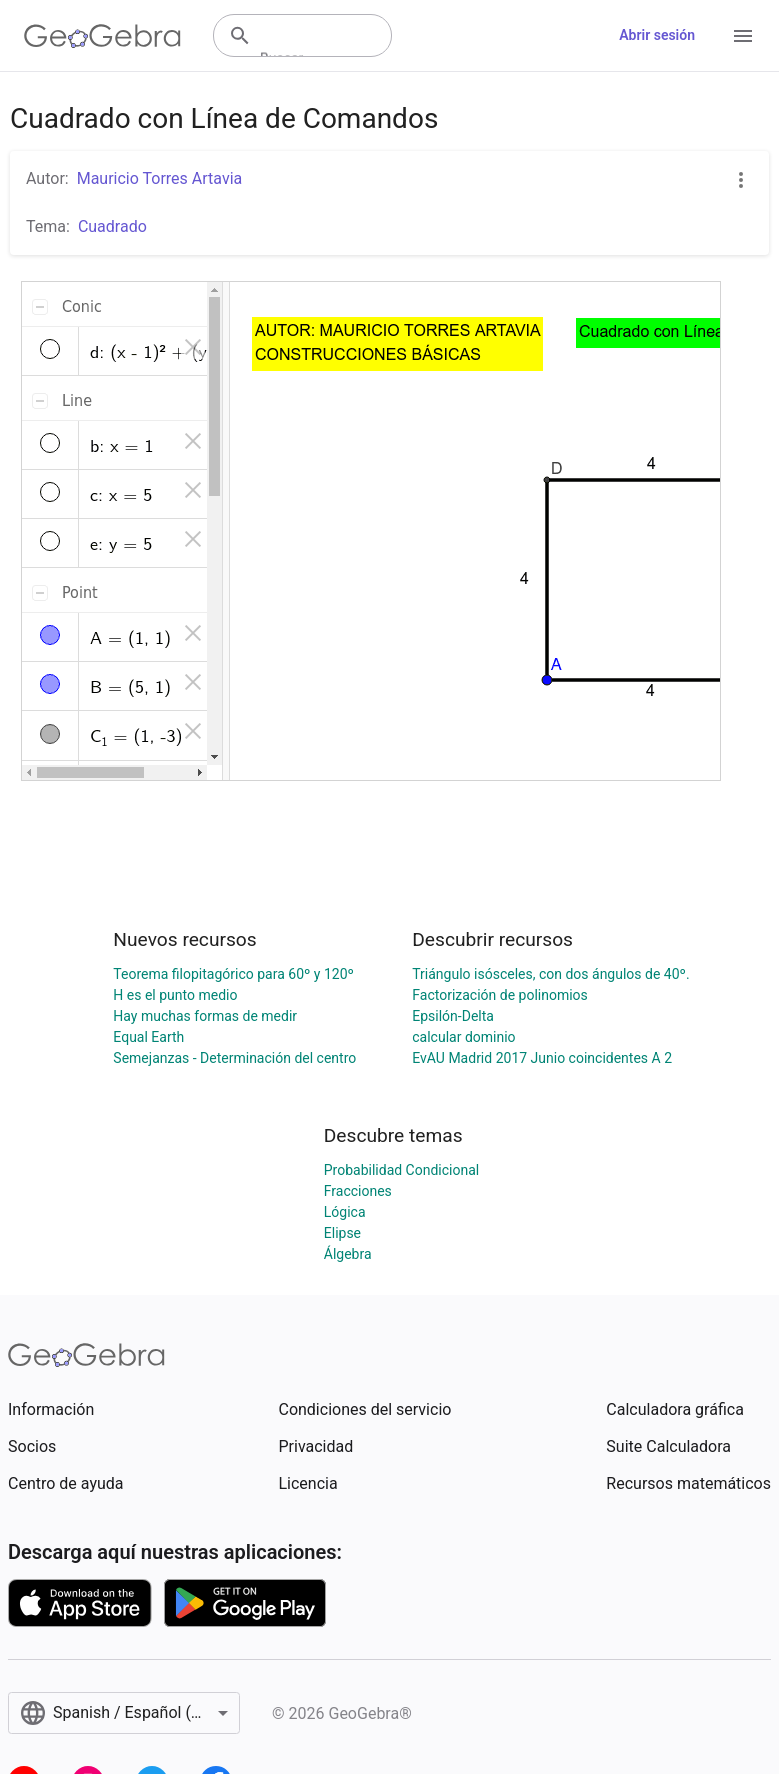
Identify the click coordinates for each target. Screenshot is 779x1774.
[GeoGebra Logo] (102, 36)
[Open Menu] (743, 36)
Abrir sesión (657, 35)
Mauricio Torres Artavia (160, 178)
